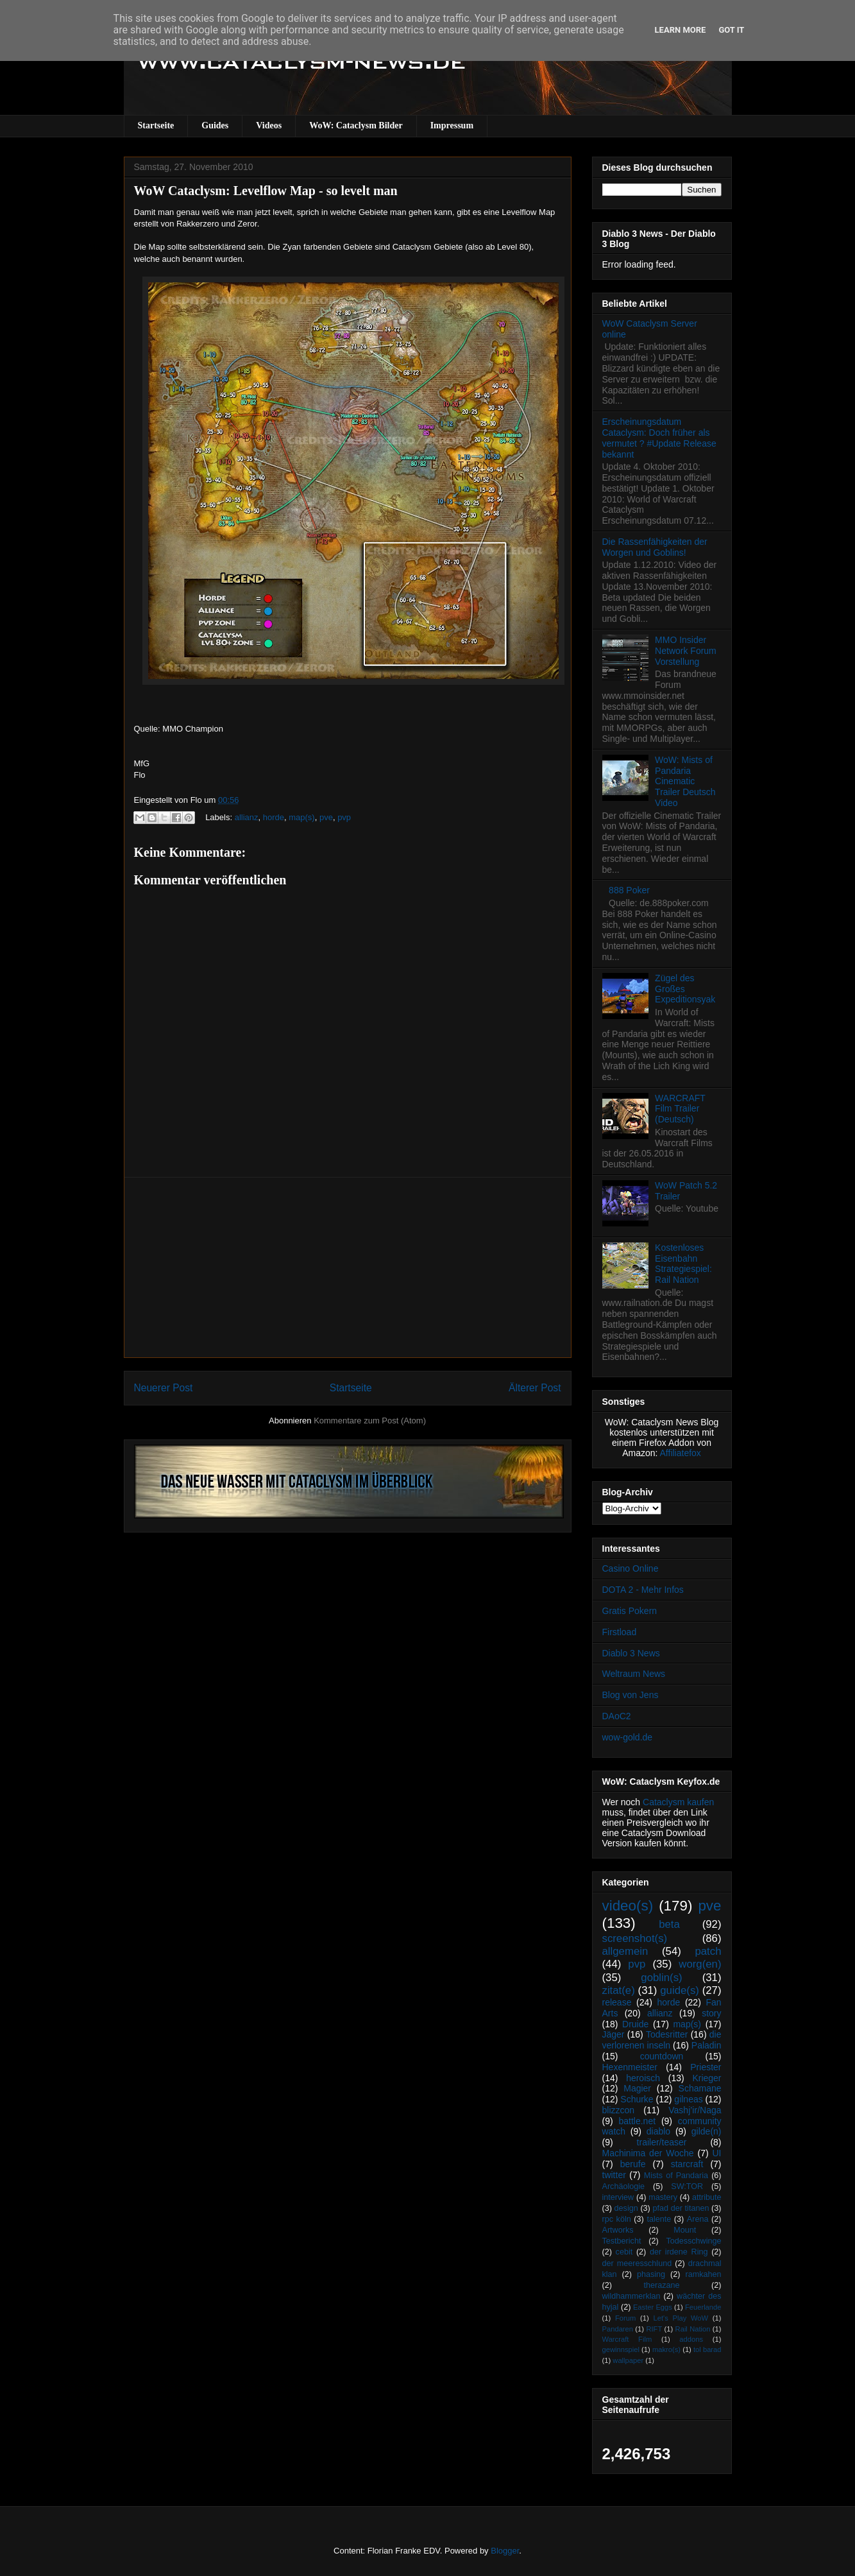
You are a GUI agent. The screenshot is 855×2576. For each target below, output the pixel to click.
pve (326, 817)
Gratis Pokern (629, 1611)
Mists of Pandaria (676, 2175)
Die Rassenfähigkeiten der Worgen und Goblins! (654, 547)
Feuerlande (703, 2307)
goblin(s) (661, 1977)
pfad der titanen (681, 2208)
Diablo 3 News (631, 1653)
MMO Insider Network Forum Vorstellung (685, 651)
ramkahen (703, 2274)
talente (659, 2219)
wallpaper (628, 2360)
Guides (214, 125)
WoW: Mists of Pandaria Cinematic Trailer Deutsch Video (685, 781)
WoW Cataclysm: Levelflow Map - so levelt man (266, 191)
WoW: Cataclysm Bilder (355, 125)
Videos (269, 125)
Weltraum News (634, 1674)
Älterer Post (535, 1387)
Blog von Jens (630, 1695)
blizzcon (618, 2110)
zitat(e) (618, 1990)
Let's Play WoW (680, 2318)
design (626, 2208)
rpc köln (616, 2219)
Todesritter (667, 2034)
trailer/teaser (662, 2142)
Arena (698, 2219)
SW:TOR (687, 2186)
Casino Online (630, 1568)
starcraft (687, 2164)
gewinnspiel (620, 2349)
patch (708, 1951)
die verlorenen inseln (662, 2039)
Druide (635, 2024)
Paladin (706, 2045)
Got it (731, 30)
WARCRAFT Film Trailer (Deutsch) (680, 1109)
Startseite (156, 125)
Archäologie (623, 2186)
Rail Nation (693, 2329)
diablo (658, 2131)
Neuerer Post (163, 1387)
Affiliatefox (680, 1453)
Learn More (680, 30)
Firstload (619, 1632)
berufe (633, 2164)
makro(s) (666, 2349)
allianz (246, 817)
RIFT (654, 2329)
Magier (637, 2088)
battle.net (637, 2121)
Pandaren (618, 2329)
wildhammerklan (631, 2296)
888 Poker (629, 890)
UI (717, 2153)
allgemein (625, 1951)
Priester (705, 2067)
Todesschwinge (693, 2241)
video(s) (628, 1906)
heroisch (643, 2078)
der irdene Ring (678, 2251)
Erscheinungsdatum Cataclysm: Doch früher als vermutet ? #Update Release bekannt (659, 437)
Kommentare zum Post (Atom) (370, 1420)
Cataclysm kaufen (678, 1802)
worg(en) (700, 1964)
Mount (684, 2230)
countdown (662, 2056)
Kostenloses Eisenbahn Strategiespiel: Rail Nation (683, 1263)
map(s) (301, 817)
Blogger (505, 2550)
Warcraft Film (627, 2339)
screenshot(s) (635, 1938)
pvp (344, 817)
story (711, 2013)
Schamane (700, 2088)
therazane (662, 2285)
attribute (707, 2197)
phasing (651, 2274)
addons (691, 2339)
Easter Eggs (652, 2307)
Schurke (636, 2099)
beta (669, 1924)
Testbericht (621, 2241)
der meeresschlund (637, 2263)
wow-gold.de (627, 1737)
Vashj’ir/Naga (694, 2110)
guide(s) (679, 1990)
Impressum (451, 125)
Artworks (618, 2230)
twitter (614, 2175)
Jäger (613, 2034)
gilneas (688, 2099)
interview (618, 2197)
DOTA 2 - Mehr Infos (643, 1589)
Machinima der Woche (648, 2153)
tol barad (707, 2349)
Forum (625, 2318)
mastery (662, 2197)
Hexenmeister (629, 2067)
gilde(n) (706, 2131)
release (617, 2002)
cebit (624, 2251)
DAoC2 (616, 1716)
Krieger (706, 2078)
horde (273, 817)
